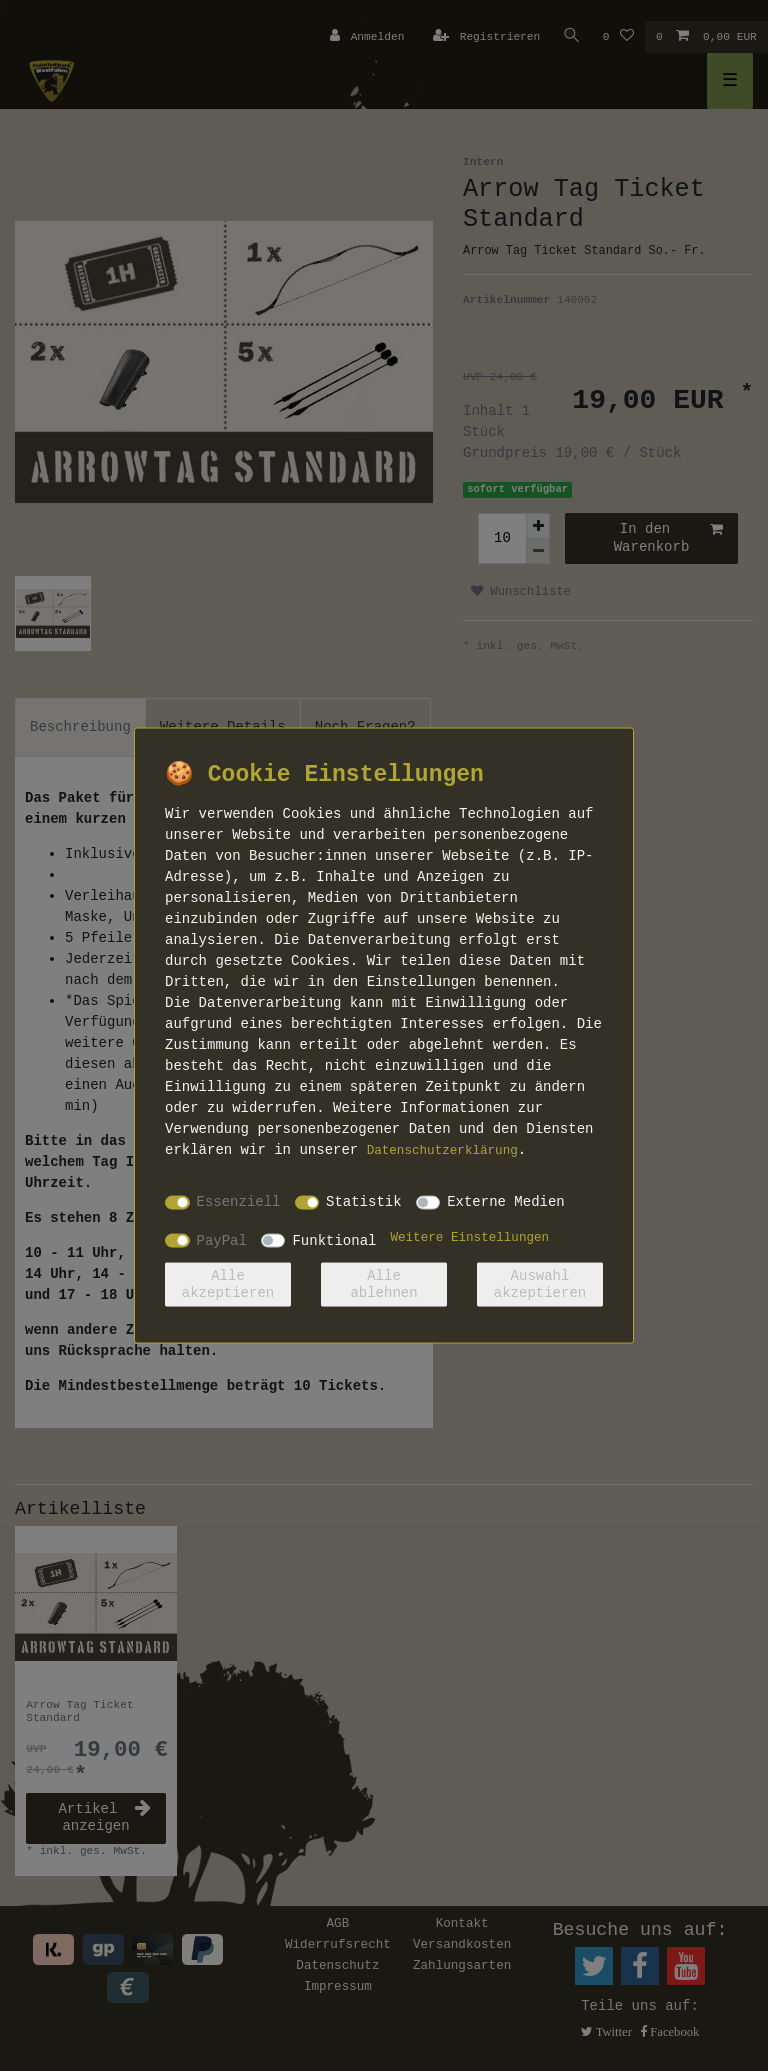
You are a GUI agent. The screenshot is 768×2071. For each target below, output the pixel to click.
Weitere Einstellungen (469, 1237)
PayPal (222, 1240)
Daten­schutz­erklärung (442, 1150)
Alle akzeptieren (228, 1284)
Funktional (334, 1240)
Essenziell (239, 1202)
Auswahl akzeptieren (540, 1284)
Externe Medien (506, 1202)
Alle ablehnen (383, 1284)
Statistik (364, 1202)
